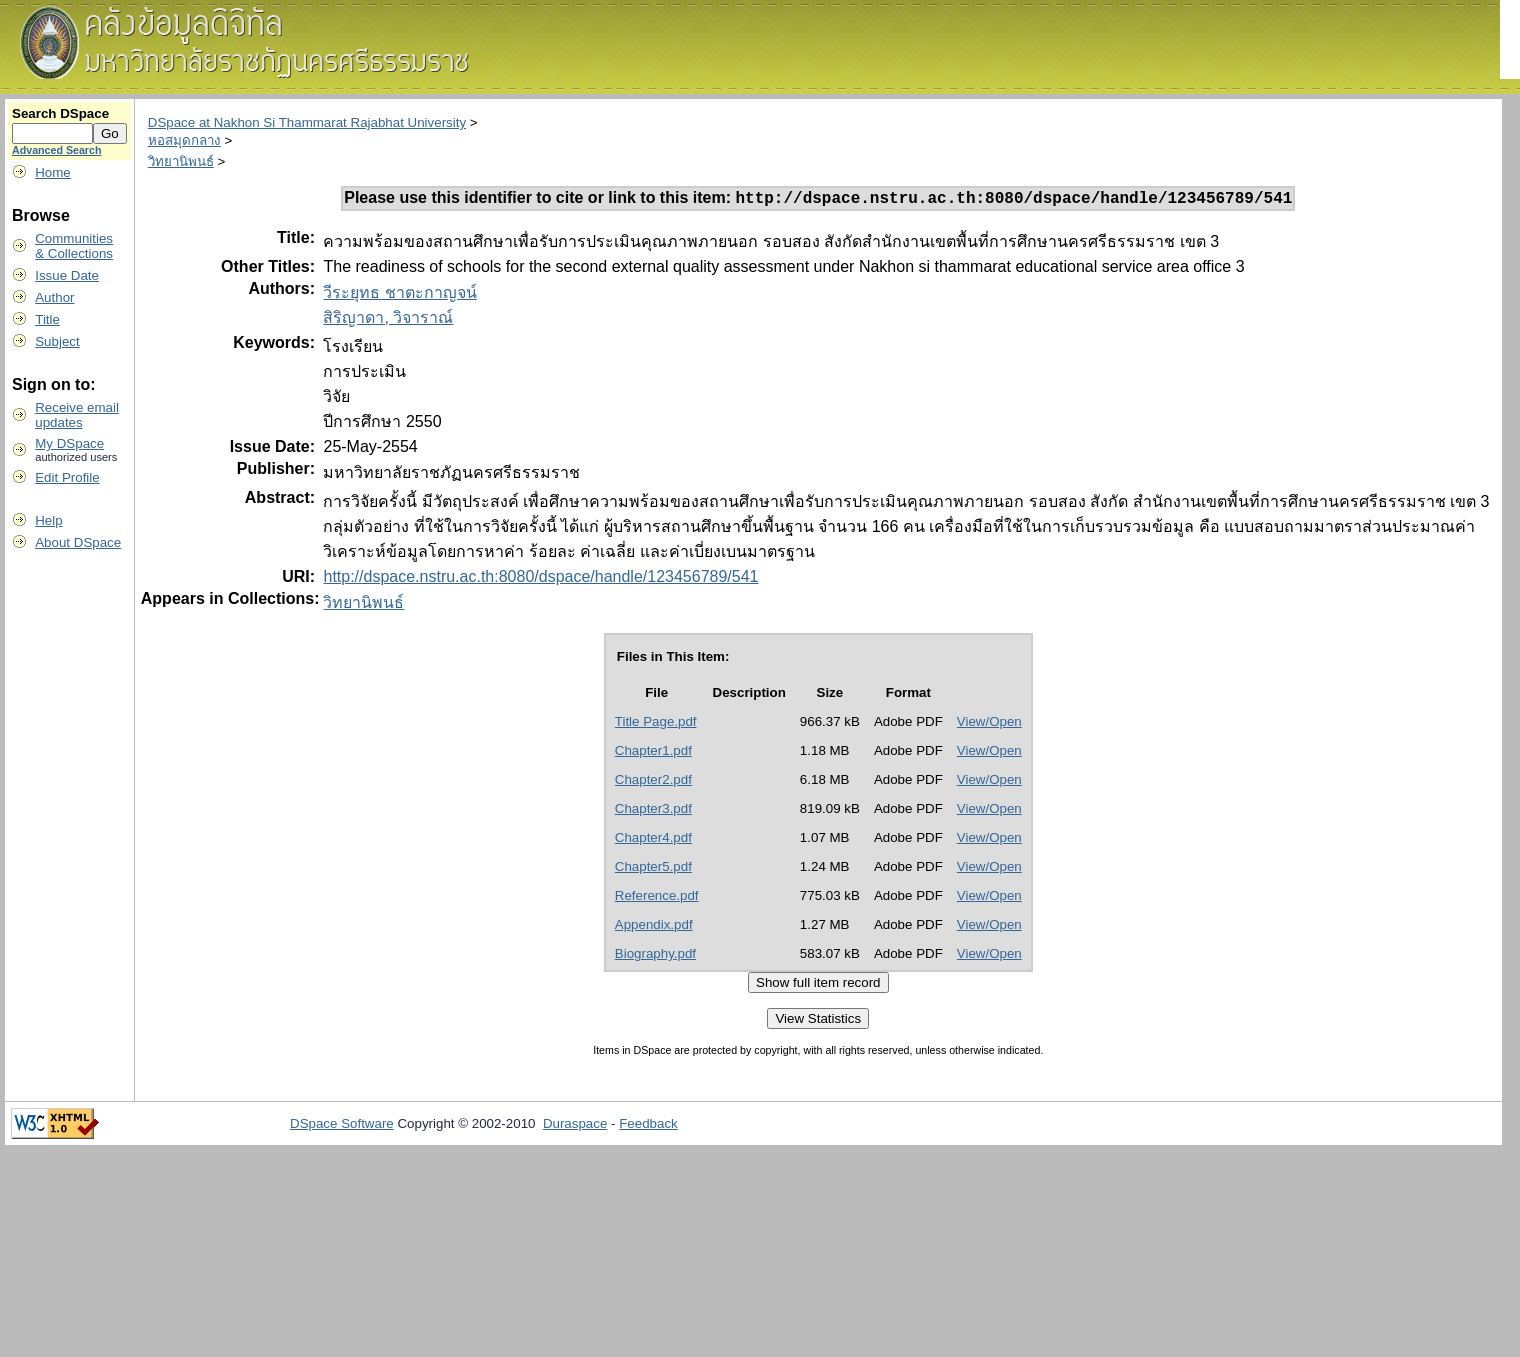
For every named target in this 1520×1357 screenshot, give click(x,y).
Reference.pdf (657, 898)
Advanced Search (56, 150)
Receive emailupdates (77, 415)
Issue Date (67, 275)
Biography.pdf (655, 956)
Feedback (648, 1126)
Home (53, 172)
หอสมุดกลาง (184, 140)
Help (48, 520)
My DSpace (69, 443)
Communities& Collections (74, 246)
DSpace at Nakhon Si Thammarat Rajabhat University (307, 122)
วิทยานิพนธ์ (181, 161)
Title (47, 319)
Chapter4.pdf (653, 840)
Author (54, 297)
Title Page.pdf (656, 724)
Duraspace (575, 1126)
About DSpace (78, 542)
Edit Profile (67, 477)
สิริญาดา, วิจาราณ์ (388, 320)
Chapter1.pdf (653, 753)
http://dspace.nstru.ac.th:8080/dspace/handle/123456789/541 (540, 579)
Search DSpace (60, 113)
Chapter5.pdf (653, 869)
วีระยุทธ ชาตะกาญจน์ (399, 295)
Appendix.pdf (654, 927)
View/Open (989, 724)
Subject (57, 341)
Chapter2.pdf (653, 782)
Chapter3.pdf (653, 811)
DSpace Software (342, 1126)
